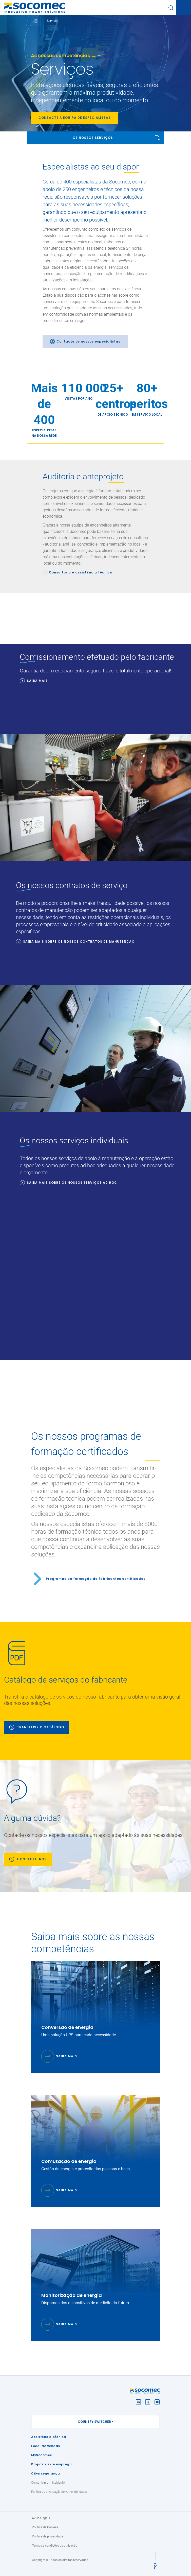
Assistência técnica (48, 2437)
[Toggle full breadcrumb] (36, 20)
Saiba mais (66, 2056)
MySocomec (41, 2455)
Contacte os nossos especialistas (88, 341)
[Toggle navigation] (183, 7)
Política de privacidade (47, 2536)
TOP (155, 2566)
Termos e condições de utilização (54, 2545)
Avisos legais (41, 2518)
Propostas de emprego (51, 2464)
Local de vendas (45, 2446)
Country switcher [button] (94, 2421)
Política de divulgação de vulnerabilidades (59, 2492)
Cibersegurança (45, 2473)
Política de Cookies (45, 2527)
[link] (95, 1826)
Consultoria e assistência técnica (80, 572)
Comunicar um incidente (48, 2482)
